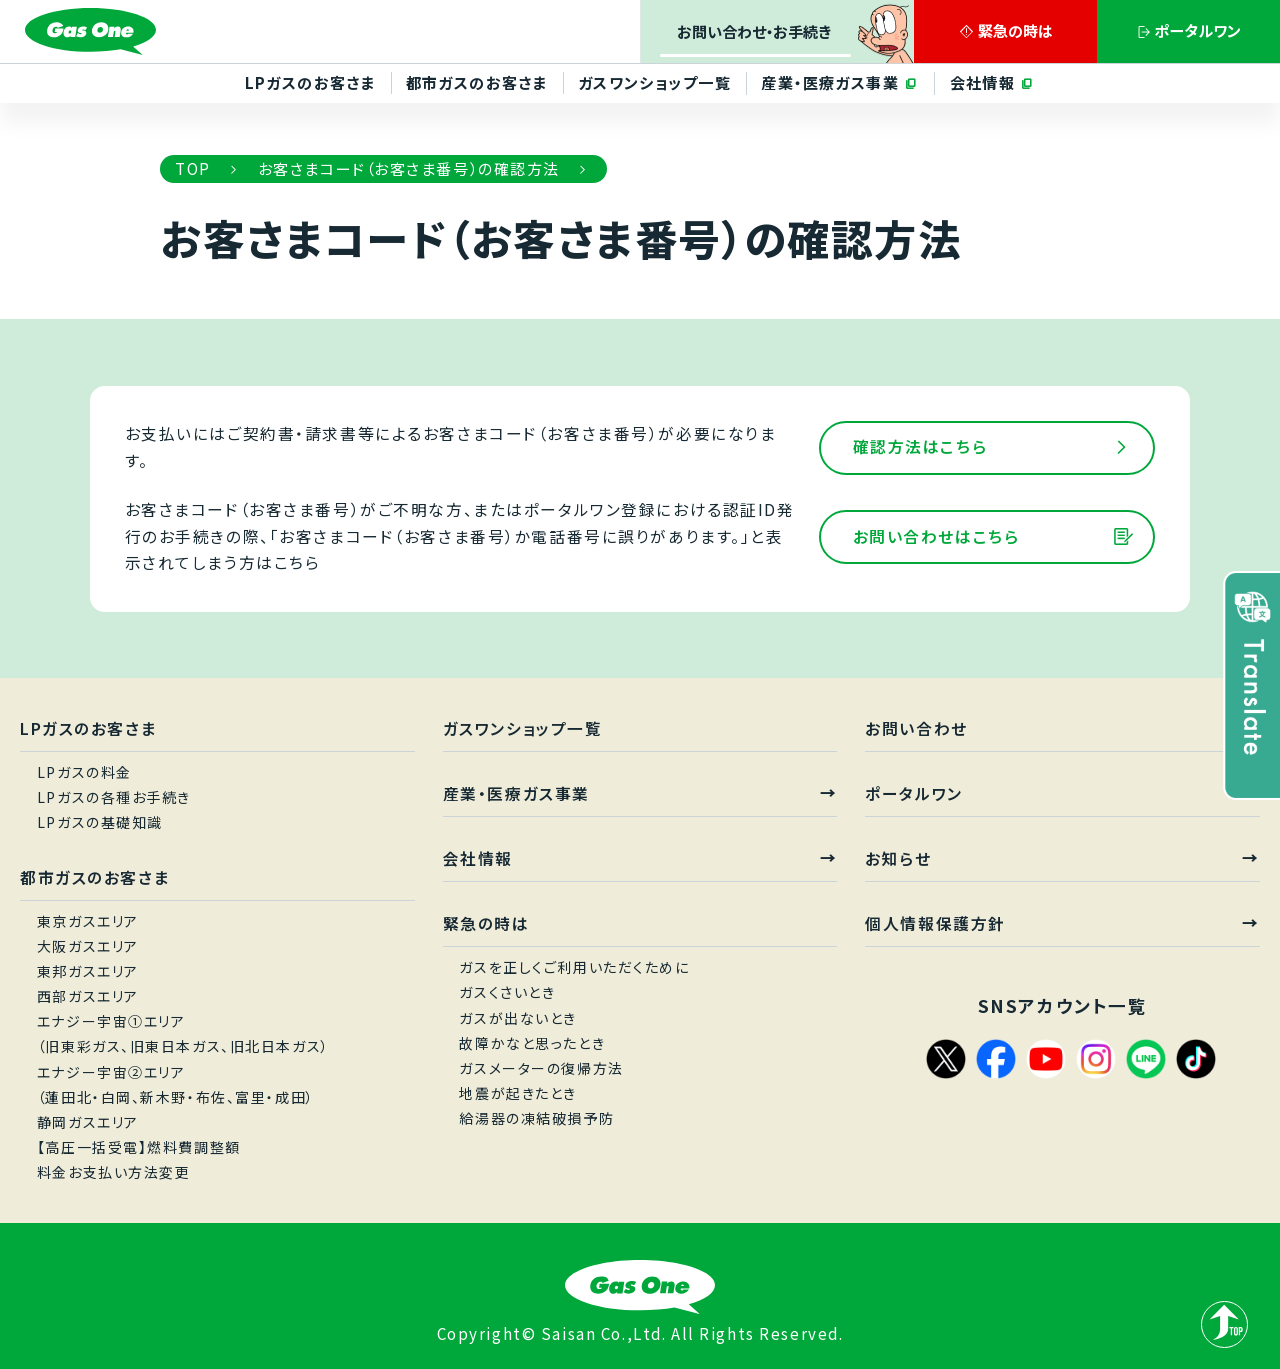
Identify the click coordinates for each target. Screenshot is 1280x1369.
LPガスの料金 (84, 772)
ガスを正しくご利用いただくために (574, 967)
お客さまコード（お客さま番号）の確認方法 (409, 168)
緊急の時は (486, 923)
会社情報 (985, 82)
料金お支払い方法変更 (114, 1173)
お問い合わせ (916, 728)
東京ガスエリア (88, 921)
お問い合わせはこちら (936, 536)
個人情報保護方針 (935, 923)
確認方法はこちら (920, 446)
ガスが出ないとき (518, 1018)
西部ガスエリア (88, 996)
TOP (193, 168)
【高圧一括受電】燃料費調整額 (139, 1147)
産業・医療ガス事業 (831, 82)
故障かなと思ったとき (532, 1043)
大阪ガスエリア (88, 946)
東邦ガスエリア (88, 971)
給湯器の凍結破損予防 (536, 1119)
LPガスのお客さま (308, 82)
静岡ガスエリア (88, 1122)
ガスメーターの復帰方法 (541, 1068)
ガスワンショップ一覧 (654, 82)
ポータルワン (913, 793)
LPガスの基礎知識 (100, 822)
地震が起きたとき (518, 1093)
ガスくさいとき (507, 993)
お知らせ (898, 858)
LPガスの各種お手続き (114, 797)
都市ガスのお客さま (475, 82)
